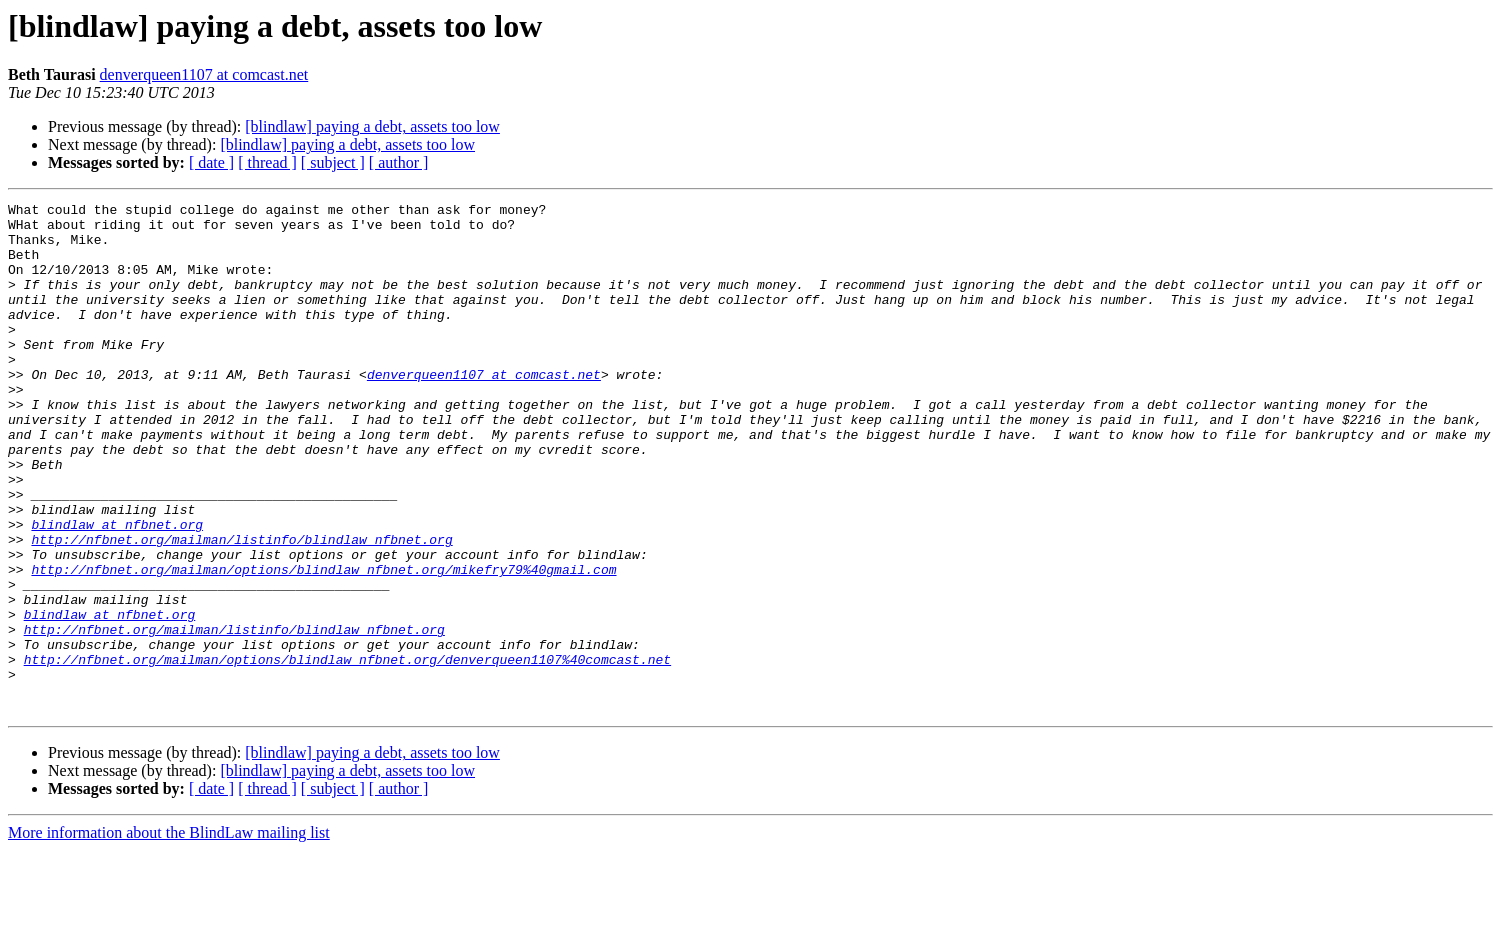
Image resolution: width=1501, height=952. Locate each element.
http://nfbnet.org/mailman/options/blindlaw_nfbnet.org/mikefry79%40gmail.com (323, 644)
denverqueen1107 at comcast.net (204, 74)
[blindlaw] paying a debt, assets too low (372, 126)
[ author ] (399, 162)
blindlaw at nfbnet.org (117, 590)
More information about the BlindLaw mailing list (169, 934)
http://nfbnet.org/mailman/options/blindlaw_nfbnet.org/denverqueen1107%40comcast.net (347, 752)
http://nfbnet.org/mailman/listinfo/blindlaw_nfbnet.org (241, 608)
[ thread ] (267, 162)
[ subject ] (333, 162)
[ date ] (211, 162)
